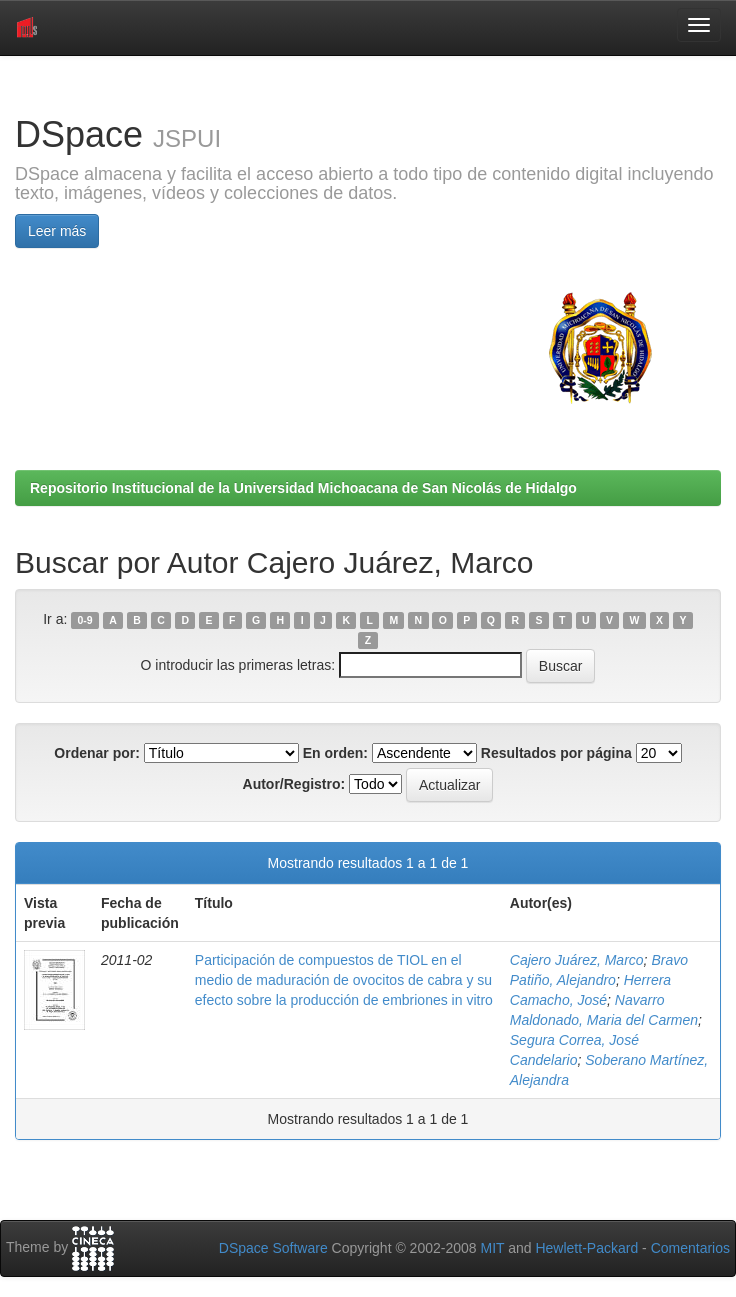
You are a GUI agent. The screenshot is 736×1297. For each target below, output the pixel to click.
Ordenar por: (97, 753)
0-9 (85, 620)
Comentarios (690, 1248)
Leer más (57, 231)
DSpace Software (273, 1248)
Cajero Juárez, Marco (577, 960)
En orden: (335, 753)
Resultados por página (556, 753)
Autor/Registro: (294, 784)
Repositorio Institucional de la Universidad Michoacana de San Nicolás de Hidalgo (303, 488)
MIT (492, 1248)
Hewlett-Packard (586, 1248)
